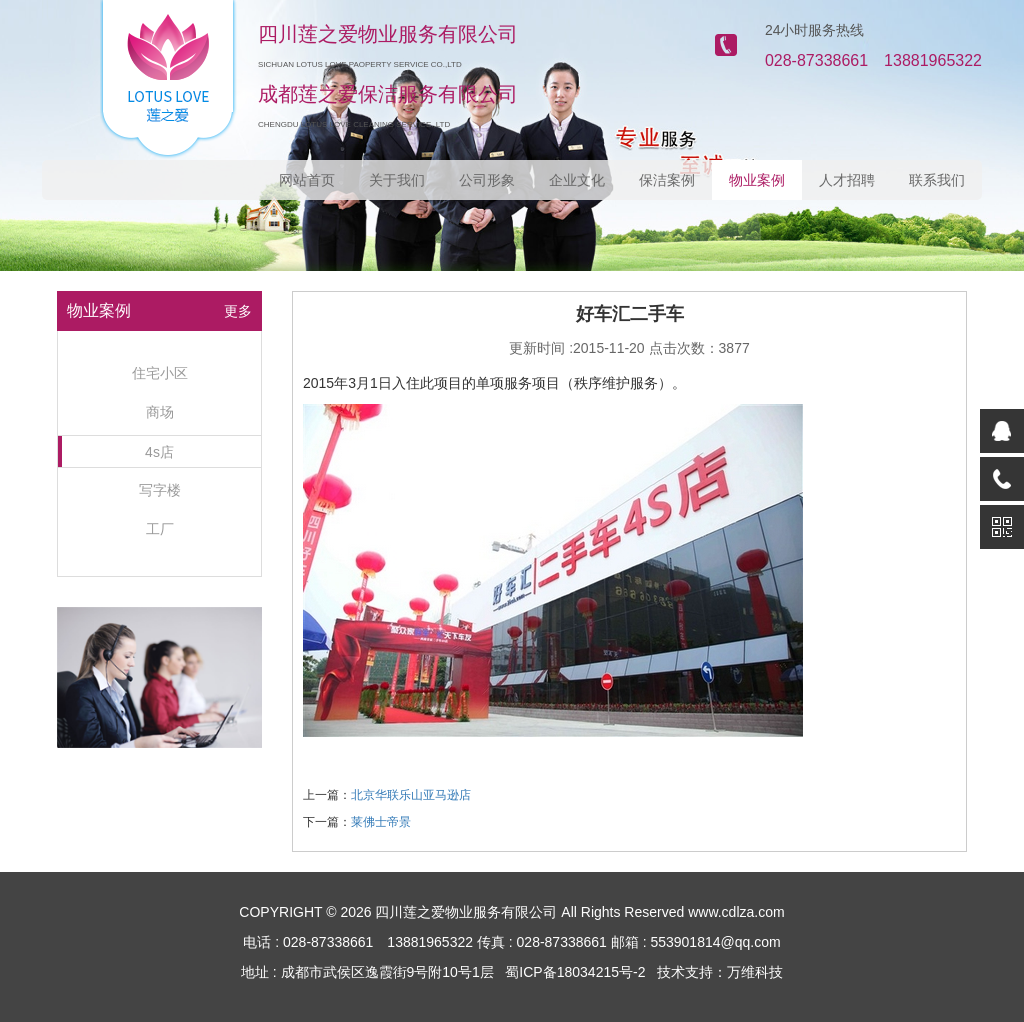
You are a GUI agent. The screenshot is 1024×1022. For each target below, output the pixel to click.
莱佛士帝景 (381, 822)
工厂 (160, 529)
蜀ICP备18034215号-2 (575, 972)
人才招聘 (847, 180)
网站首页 (307, 180)
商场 (160, 412)
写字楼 (160, 490)
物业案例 (757, 180)
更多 (238, 311)
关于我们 (397, 180)
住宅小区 (160, 373)
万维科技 (755, 972)
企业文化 (577, 180)
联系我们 (937, 180)
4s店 (159, 452)
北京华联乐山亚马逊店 (411, 795)
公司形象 (487, 180)
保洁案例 (667, 180)
